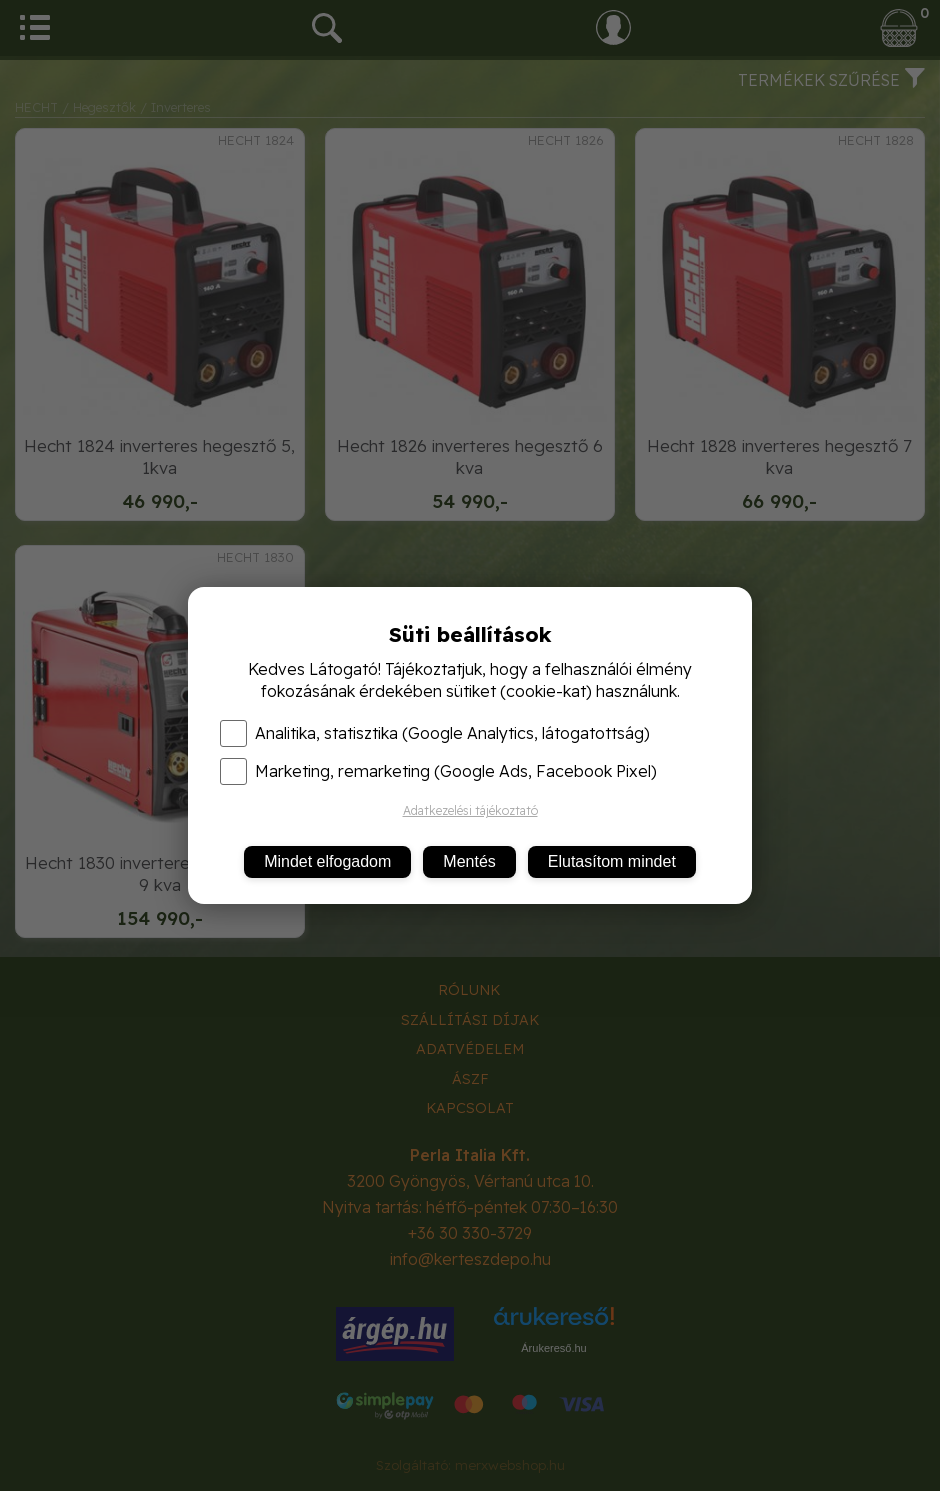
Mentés (469, 861)
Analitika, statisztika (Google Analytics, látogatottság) (435, 733)
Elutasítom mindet (612, 861)
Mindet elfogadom (327, 861)
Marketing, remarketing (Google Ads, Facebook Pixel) (438, 771)
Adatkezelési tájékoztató (470, 810)
